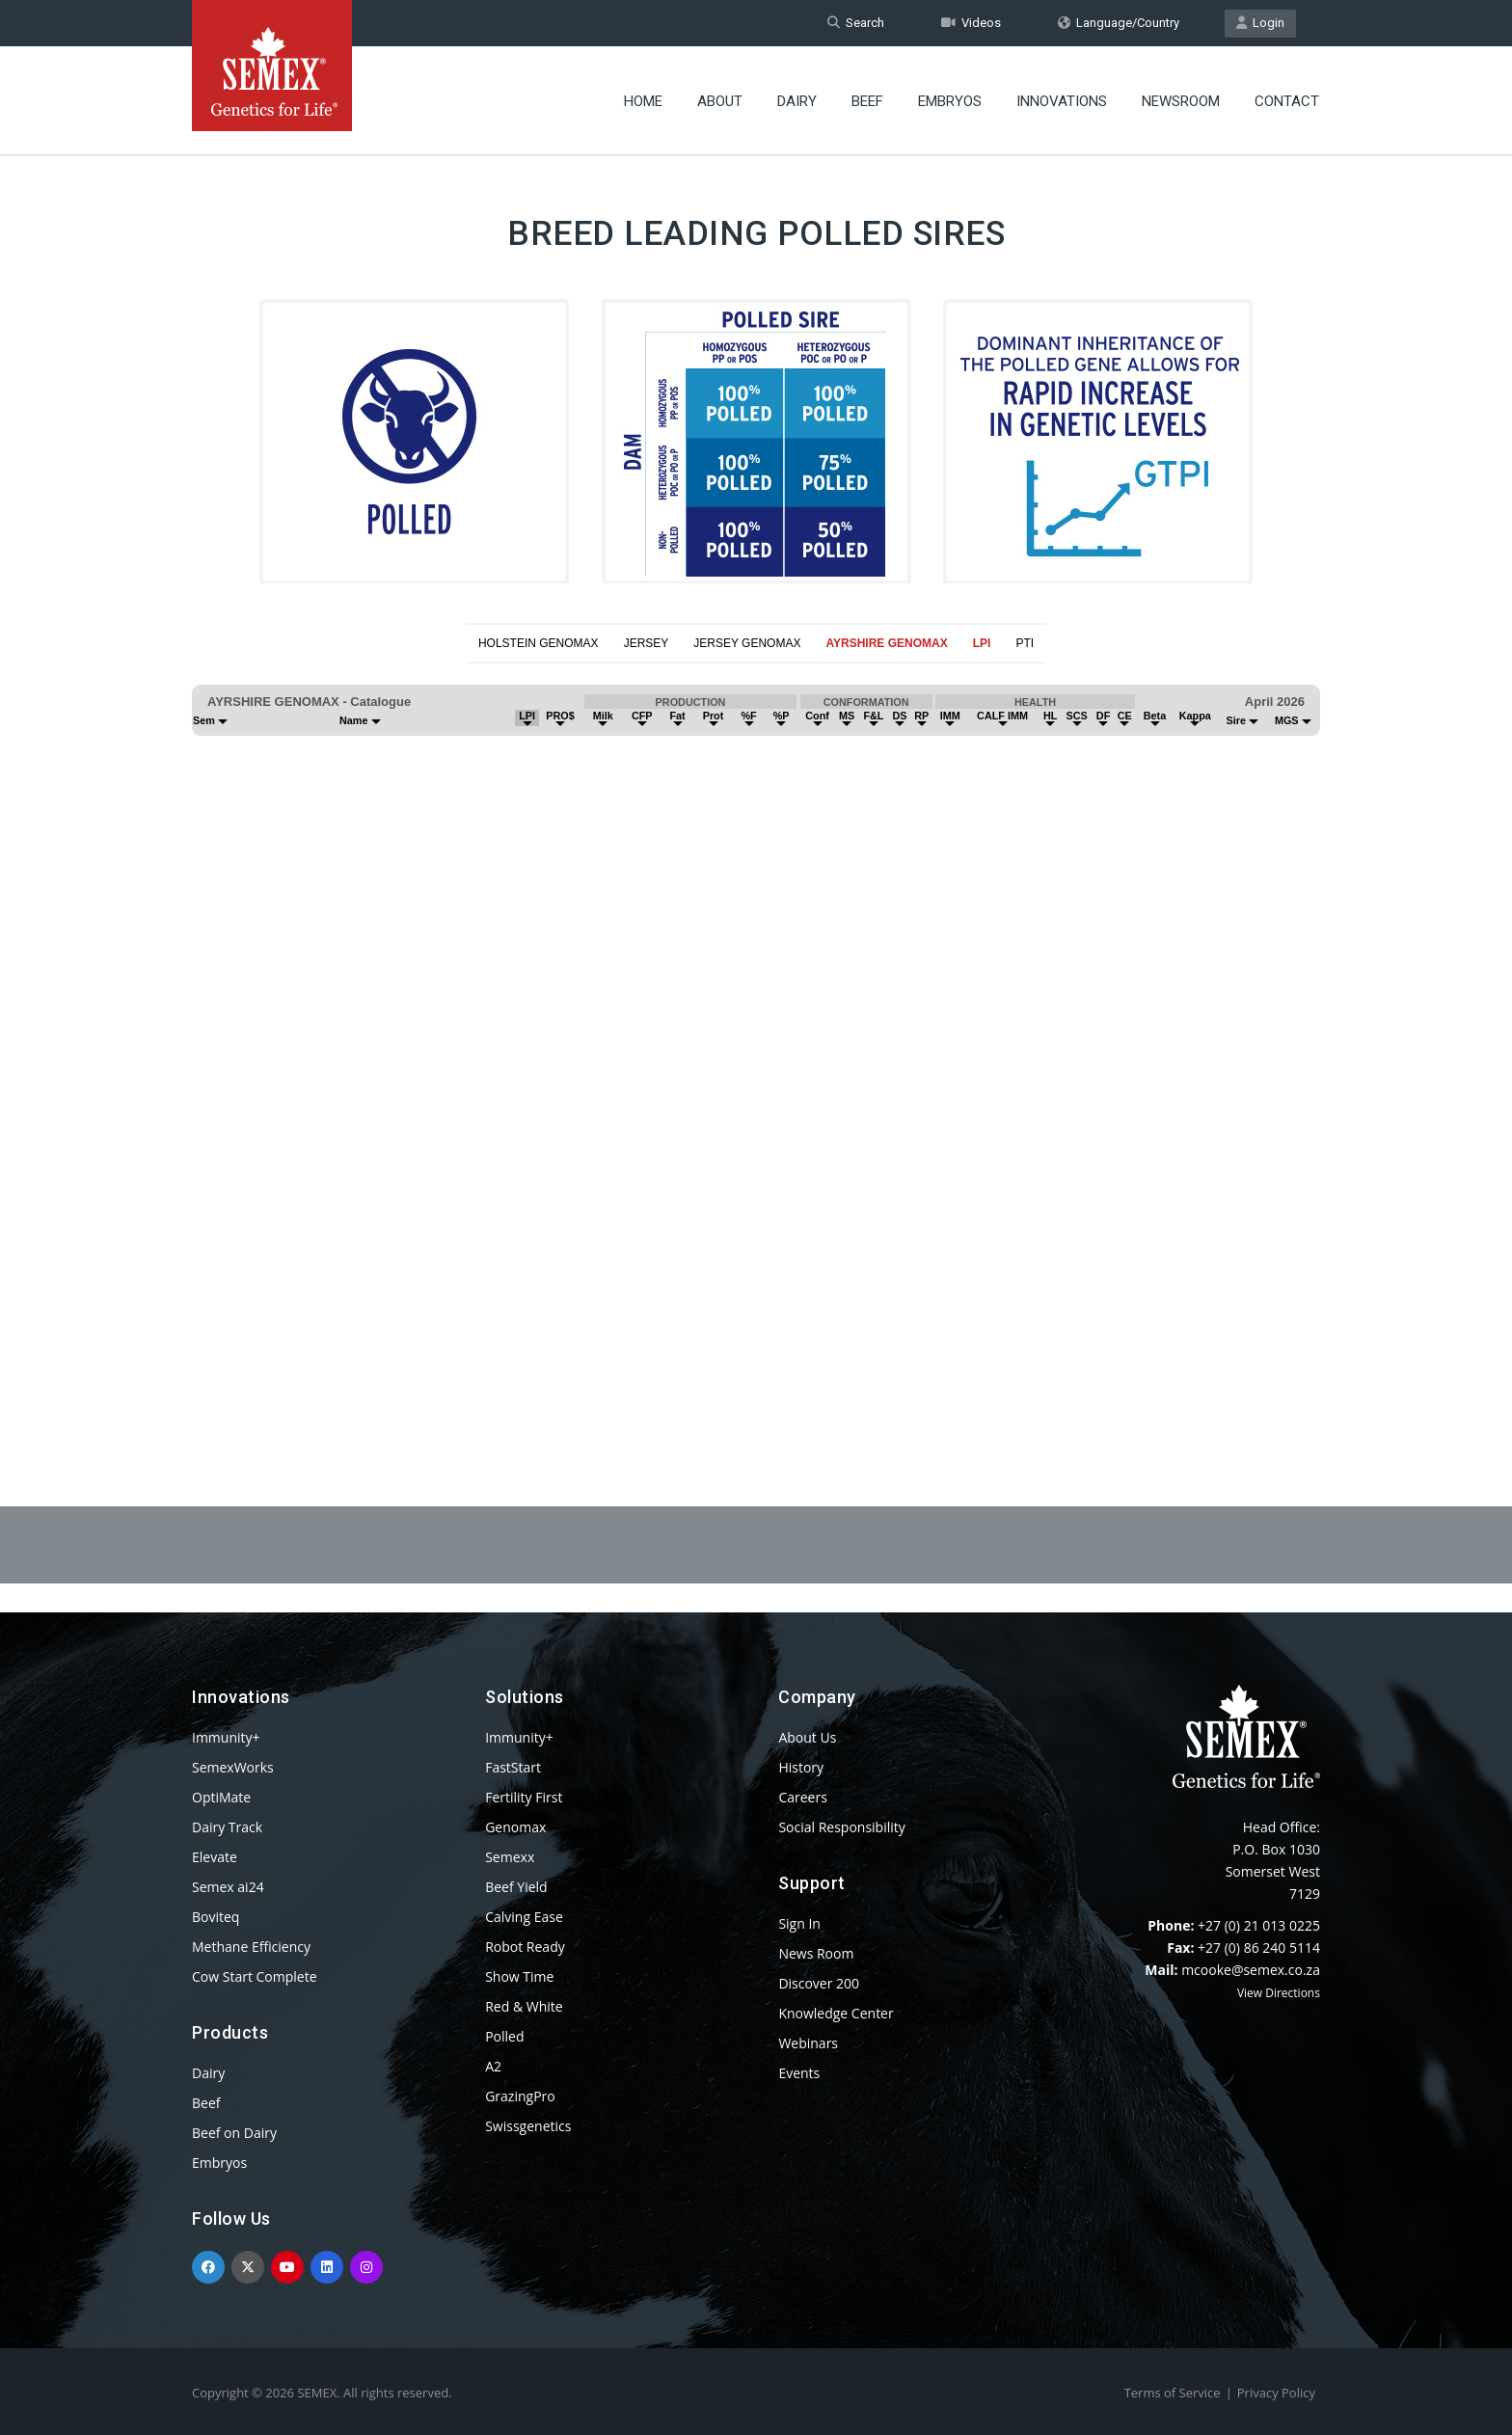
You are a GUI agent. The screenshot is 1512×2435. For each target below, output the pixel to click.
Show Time (519, 1976)
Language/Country (1118, 22)
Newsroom (1181, 101)
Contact (1287, 101)
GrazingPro (520, 2096)
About (719, 101)
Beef (867, 101)
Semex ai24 (228, 1887)
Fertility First (523, 1797)
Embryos (950, 101)
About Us (807, 1737)
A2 (493, 2066)
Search (855, 22)
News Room (815, 1953)
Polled (504, 2036)
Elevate (214, 1857)
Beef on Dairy (234, 2133)
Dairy (797, 101)
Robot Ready (525, 1946)
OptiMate (221, 1797)
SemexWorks (233, 1767)
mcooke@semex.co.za (1250, 1970)
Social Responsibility (841, 1827)
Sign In (799, 1923)
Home (643, 101)
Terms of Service (1172, 2392)
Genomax (515, 1827)
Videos (971, 22)
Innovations (1061, 101)
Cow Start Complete (254, 1976)
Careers (802, 1797)
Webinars (808, 2043)
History (801, 1767)
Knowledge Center (835, 2013)
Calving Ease (524, 1916)
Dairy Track (227, 1827)
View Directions (1278, 1993)
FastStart (513, 1767)
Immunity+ (226, 1737)
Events (799, 2073)
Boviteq (215, 1916)
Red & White (523, 2006)
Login (1260, 22)
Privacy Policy (1276, 2392)
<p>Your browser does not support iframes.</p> (756, 1038)
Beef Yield (516, 1887)
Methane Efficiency (251, 1946)
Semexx (509, 1857)
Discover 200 (818, 1983)
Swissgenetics (528, 2126)
